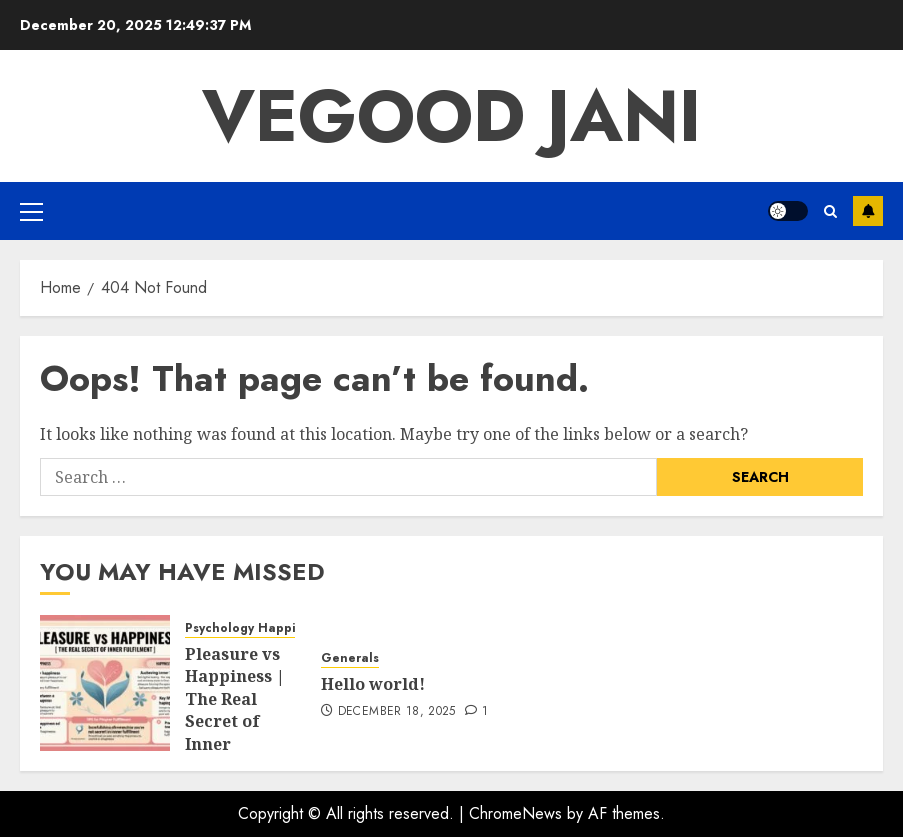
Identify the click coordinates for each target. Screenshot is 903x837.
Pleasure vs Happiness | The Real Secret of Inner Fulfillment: (235, 710)
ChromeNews (515, 813)
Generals (350, 658)
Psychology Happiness (254, 628)
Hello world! (373, 684)
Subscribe (868, 211)
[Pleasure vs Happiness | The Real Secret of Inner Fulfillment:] (105, 683)
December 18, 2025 (397, 712)
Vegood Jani (451, 116)
